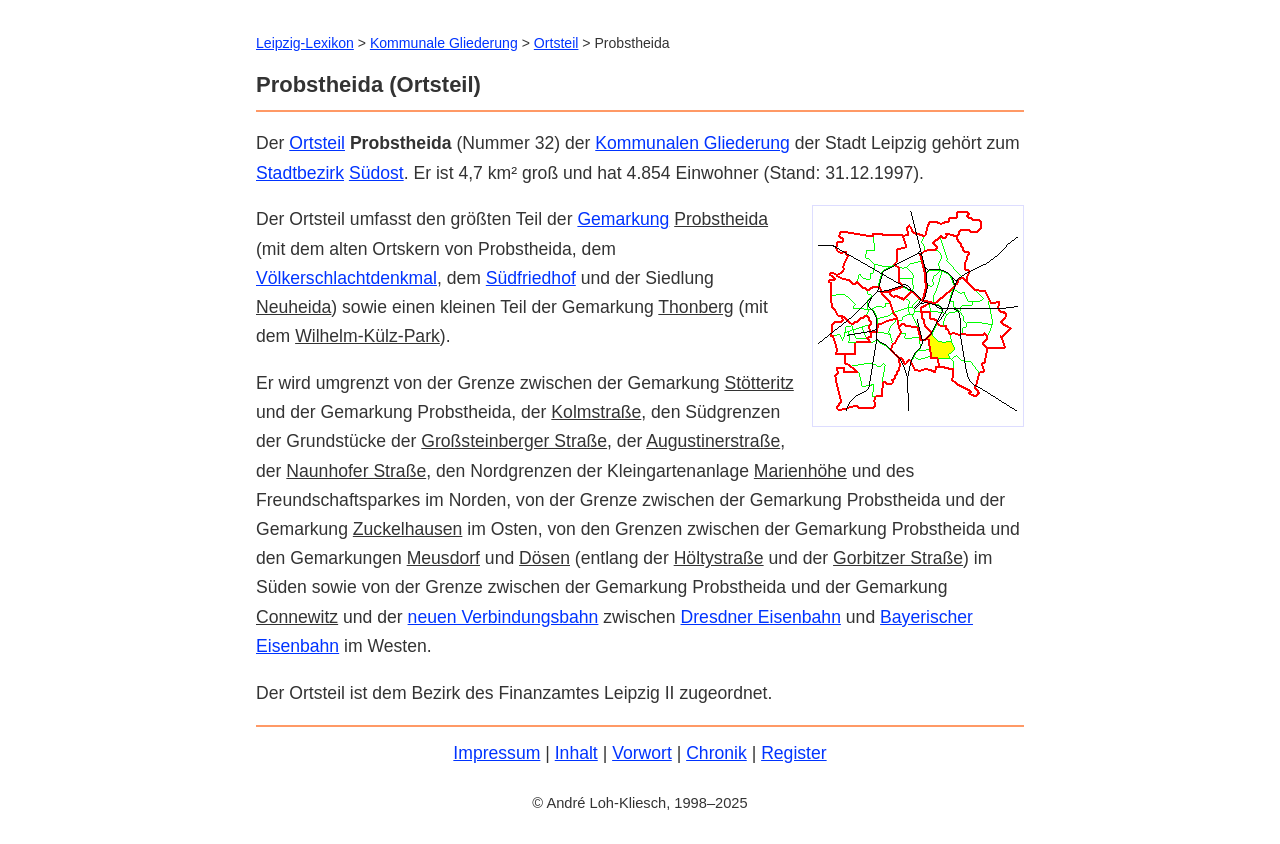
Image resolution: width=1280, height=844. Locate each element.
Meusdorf (443, 558)
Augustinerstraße (713, 441)
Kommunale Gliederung (444, 43)
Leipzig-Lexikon (305, 43)
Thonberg (695, 307)
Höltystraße (719, 558)
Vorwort (642, 753)
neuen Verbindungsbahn (503, 617)
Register (794, 753)
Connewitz (297, 617)
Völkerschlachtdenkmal (346, 278)
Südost (376, 173)
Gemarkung (623, 219)
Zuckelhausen (408, 529)
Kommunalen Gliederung (692, 143)
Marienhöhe (800, 471)
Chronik (716, 753)
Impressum (496, 753)
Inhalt (576, 753)
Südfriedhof (531, 278)
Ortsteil (317, 143)
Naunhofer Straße (356, 471)
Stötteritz (758, 383)
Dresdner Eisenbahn (761, 617)
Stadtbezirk (300, 173)
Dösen (544, 558)
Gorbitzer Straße (898, 558)
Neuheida (293, 307)
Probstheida (721, 219)
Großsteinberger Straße (514, 441)
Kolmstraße (596, 412)
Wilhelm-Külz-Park (367, 336)
